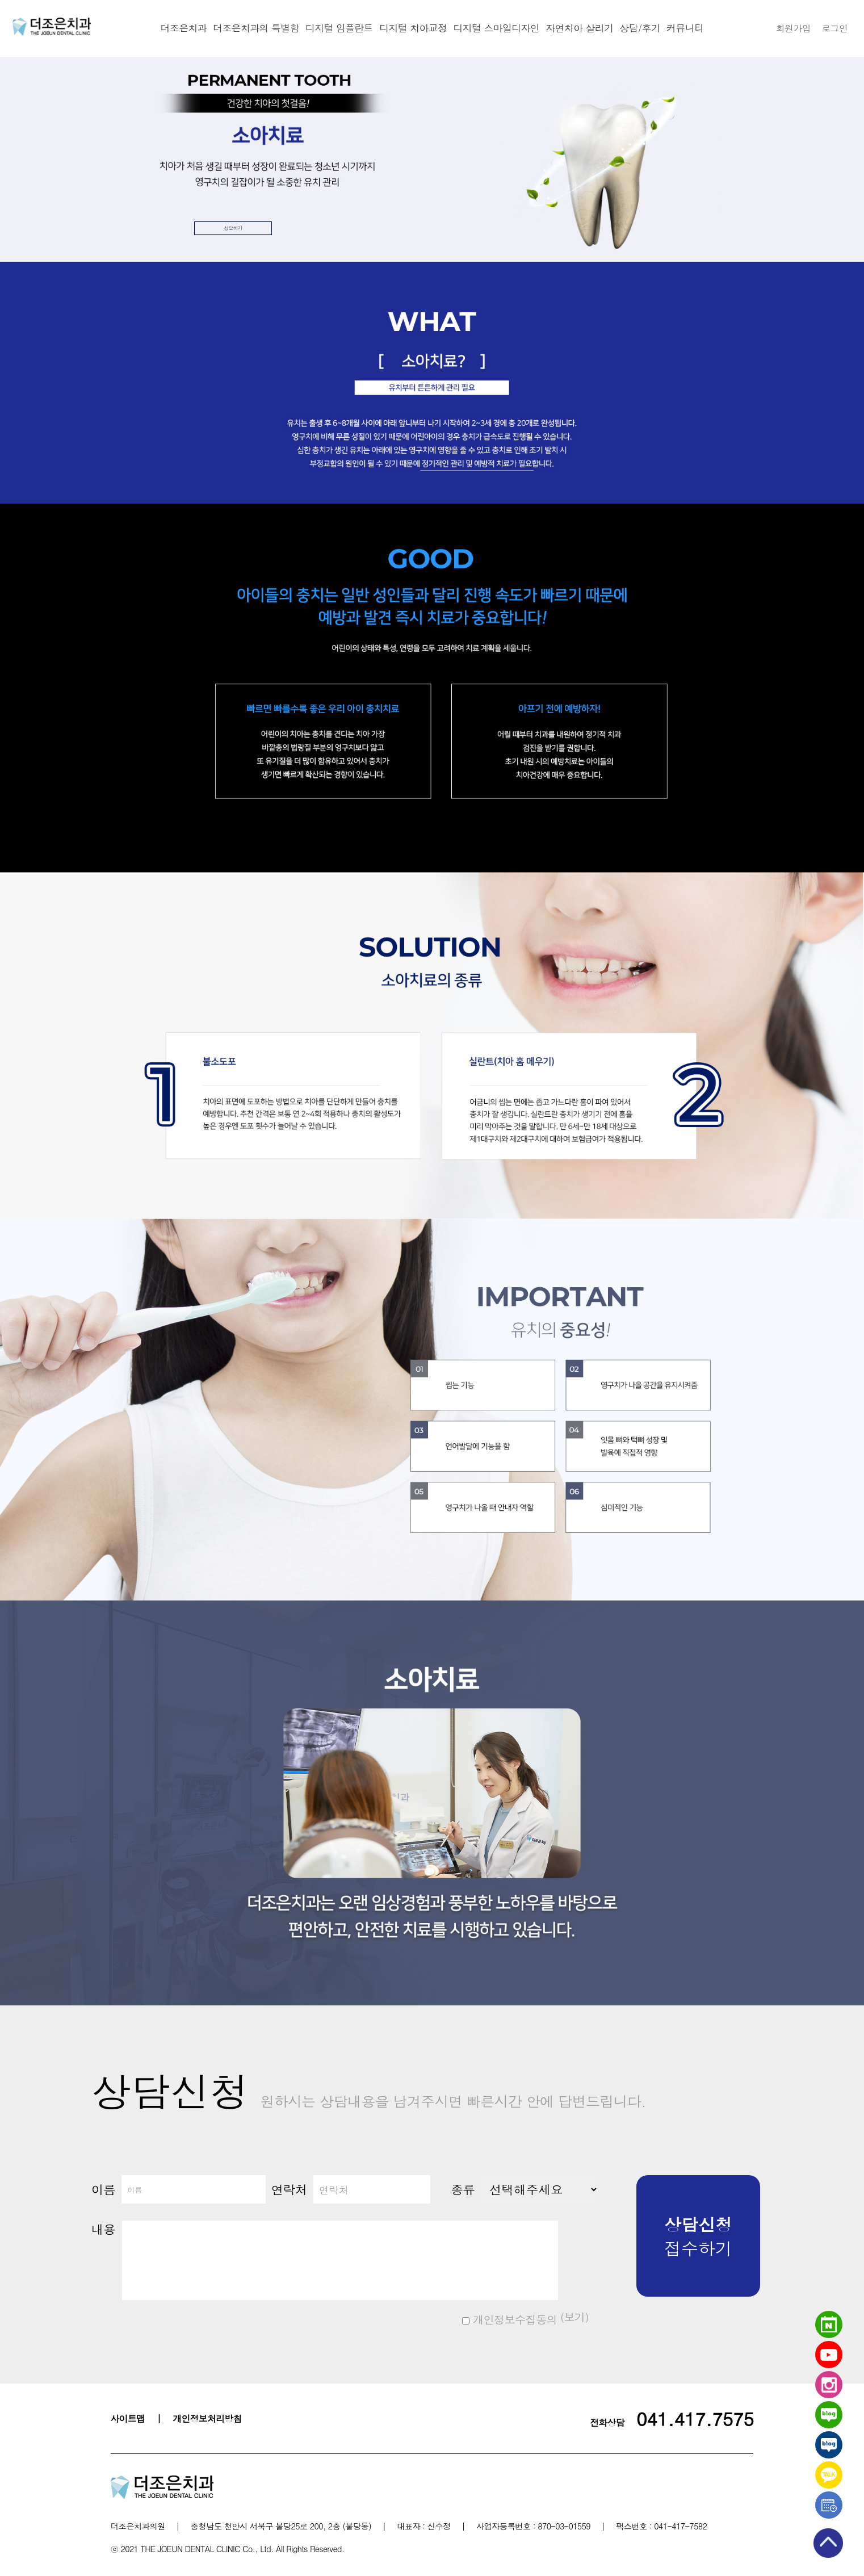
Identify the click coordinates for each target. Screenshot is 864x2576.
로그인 (834, 28)
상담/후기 (640, 28)
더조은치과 (183, 28)
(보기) (573, 2316)
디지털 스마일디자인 (497, 28)
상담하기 (267, 222)
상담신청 (368, 2090)
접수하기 (698, 2236)
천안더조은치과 (52, 26)
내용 (103, 2229)
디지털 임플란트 (339, 28)
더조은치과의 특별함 (255, 28)
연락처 (289, 2189)
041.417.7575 (695, 2418)
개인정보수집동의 (509, 2319)
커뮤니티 (685, 28)
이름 (103, 2189)
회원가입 (793, 28)
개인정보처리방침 (207, 2418)
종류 (463, 2189)
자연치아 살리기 (580, 28)
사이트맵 (128, 2418)
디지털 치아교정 (413, 28)
